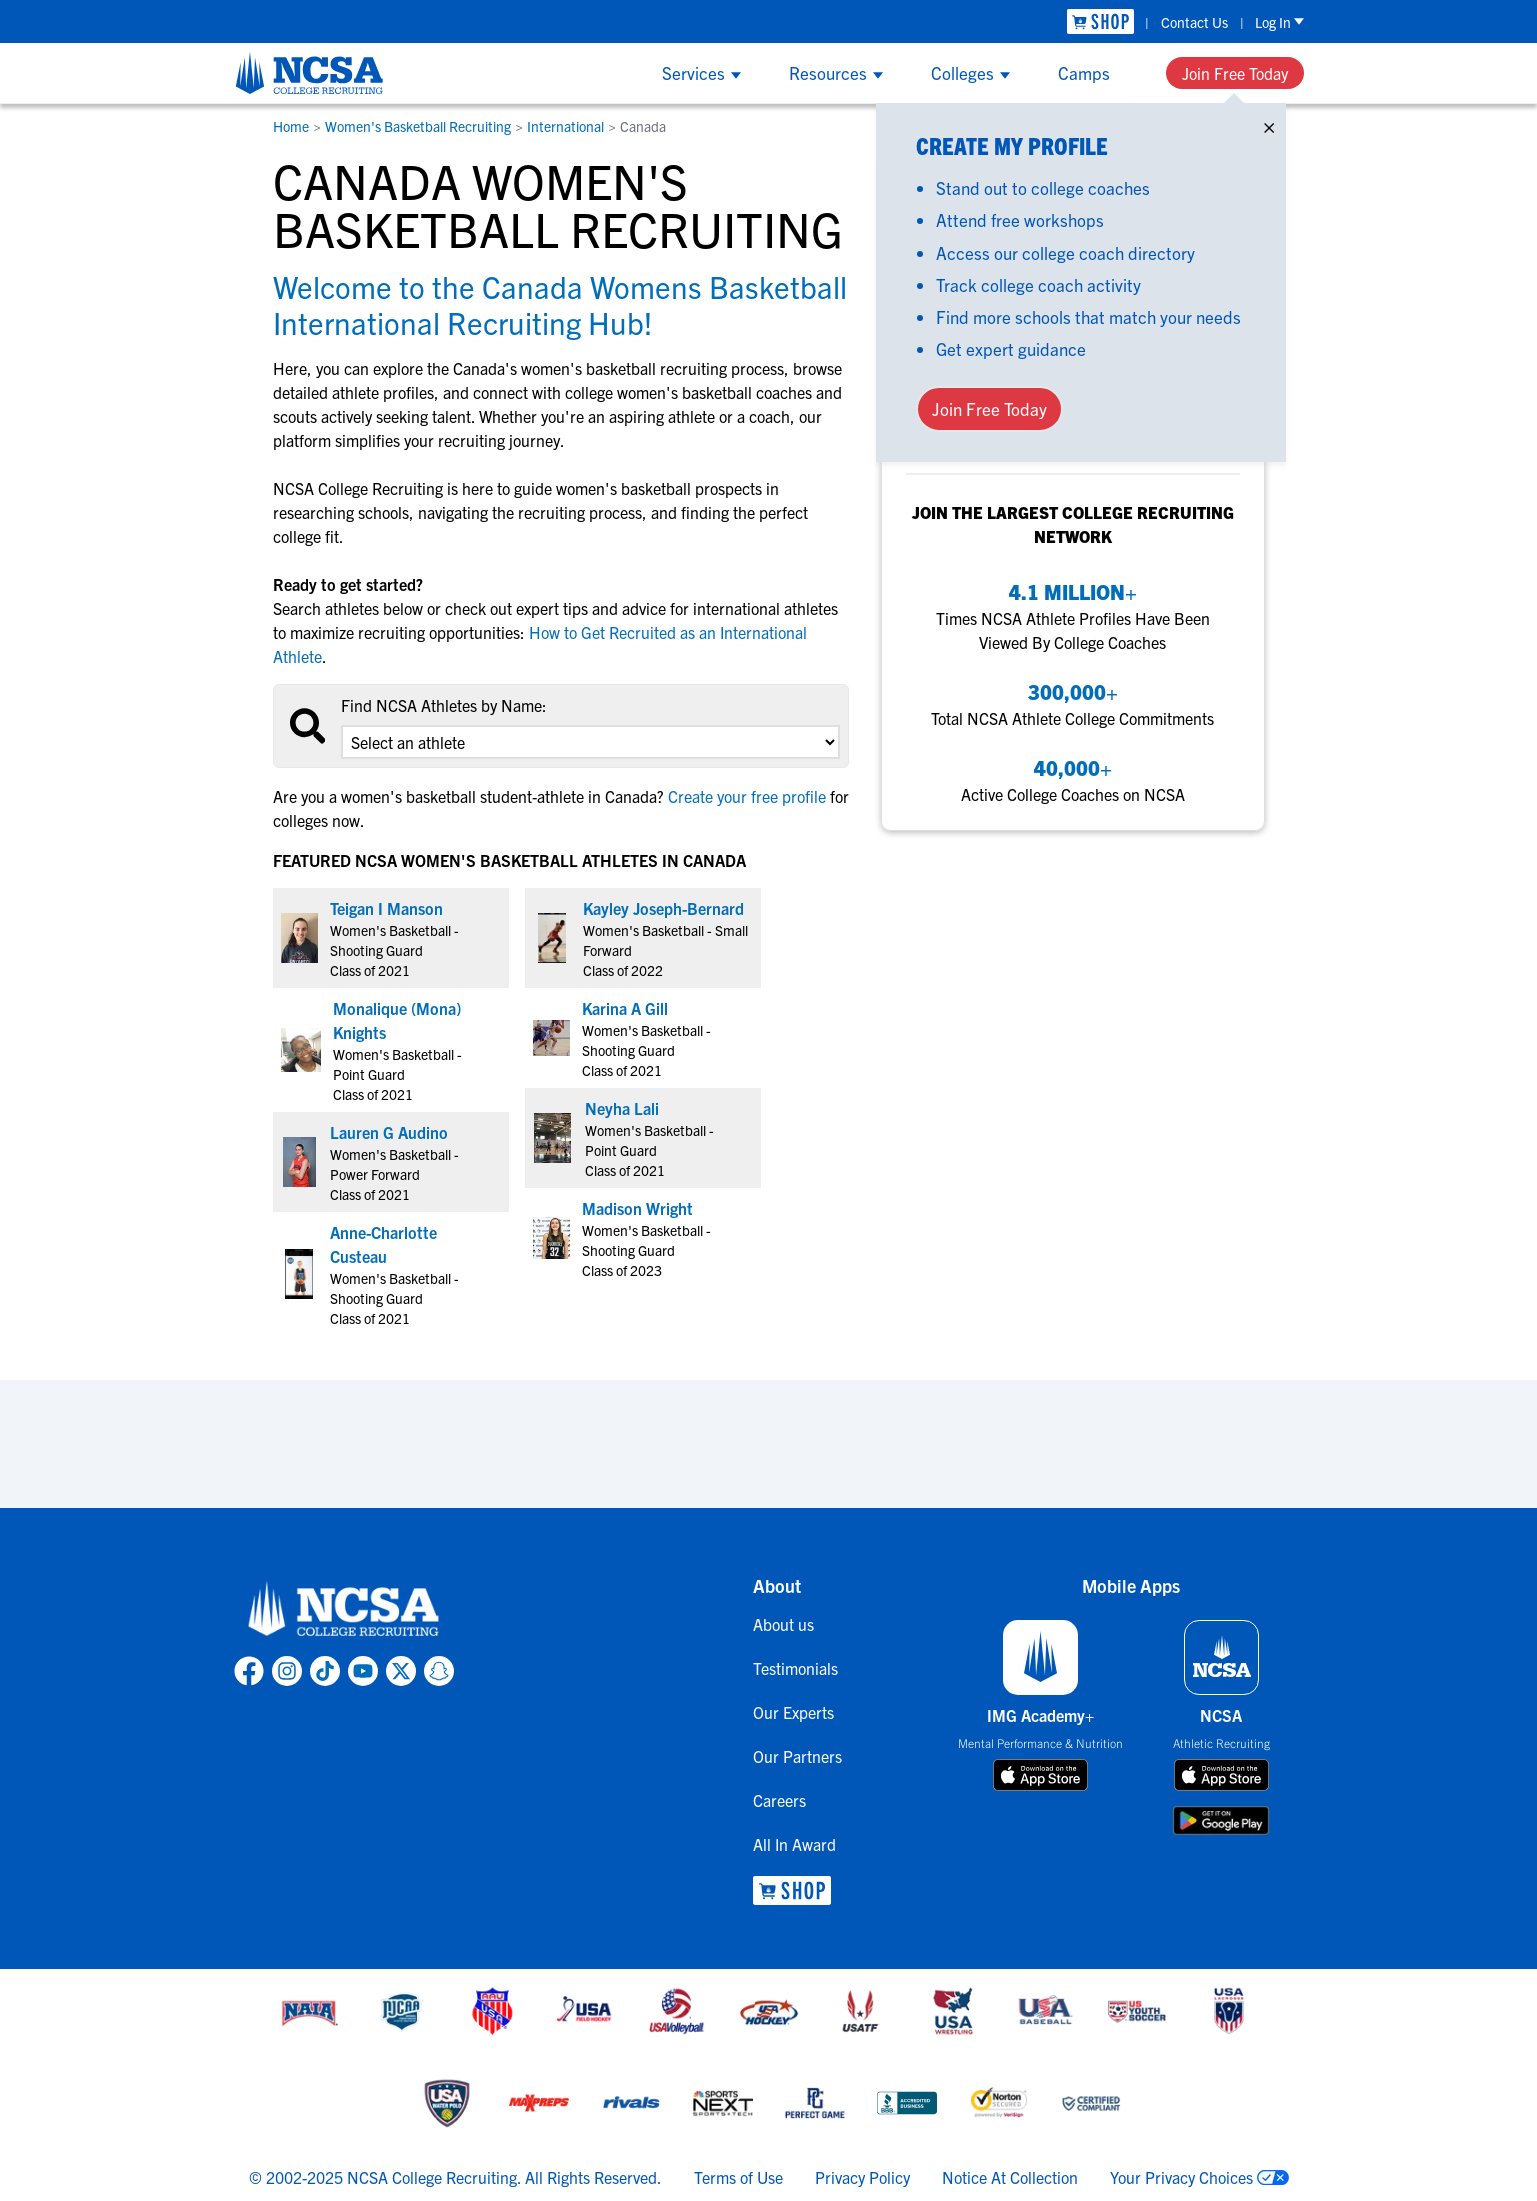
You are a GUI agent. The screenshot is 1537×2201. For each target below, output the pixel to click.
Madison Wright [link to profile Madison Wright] (637, 1208)
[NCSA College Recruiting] (309, 73)
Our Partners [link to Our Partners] (797, 1756)
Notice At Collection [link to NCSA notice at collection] (1010, 2177)
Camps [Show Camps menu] (1084, 72)
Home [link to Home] (291, 126)
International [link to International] (565, 126)
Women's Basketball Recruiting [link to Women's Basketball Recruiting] (418, 126)
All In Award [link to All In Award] (794, 1844)
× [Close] (1269, 123)
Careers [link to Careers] (779, 1800)
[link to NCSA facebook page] (249, 1671)
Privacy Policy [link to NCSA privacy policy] (862, 2177)
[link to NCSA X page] (401, 1671)
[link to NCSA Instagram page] (287, 1671)
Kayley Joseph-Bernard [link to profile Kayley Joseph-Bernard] (663, 908)
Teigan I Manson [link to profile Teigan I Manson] (386, 908)
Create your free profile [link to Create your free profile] (747, 796)
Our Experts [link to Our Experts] (793, 1712)
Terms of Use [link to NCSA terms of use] (738, 2177)
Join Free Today (1235, 73)
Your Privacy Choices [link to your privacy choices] (1181, 2177)
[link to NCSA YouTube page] (363, 1671)
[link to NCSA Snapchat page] (439, 1671)
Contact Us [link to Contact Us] (1194, 22)
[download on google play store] (1221, 1820)
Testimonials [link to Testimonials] (795, 1668)
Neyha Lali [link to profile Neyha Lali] (622, 1108)
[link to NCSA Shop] (1100, 21)
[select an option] (590, 742)
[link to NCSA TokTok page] (325, 1671)
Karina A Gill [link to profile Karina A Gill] (625, 1008)
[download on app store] (1040, 1775)
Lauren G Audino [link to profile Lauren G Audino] (389, 1132)
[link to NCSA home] (344, 1610)
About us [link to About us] (783, 1624)
